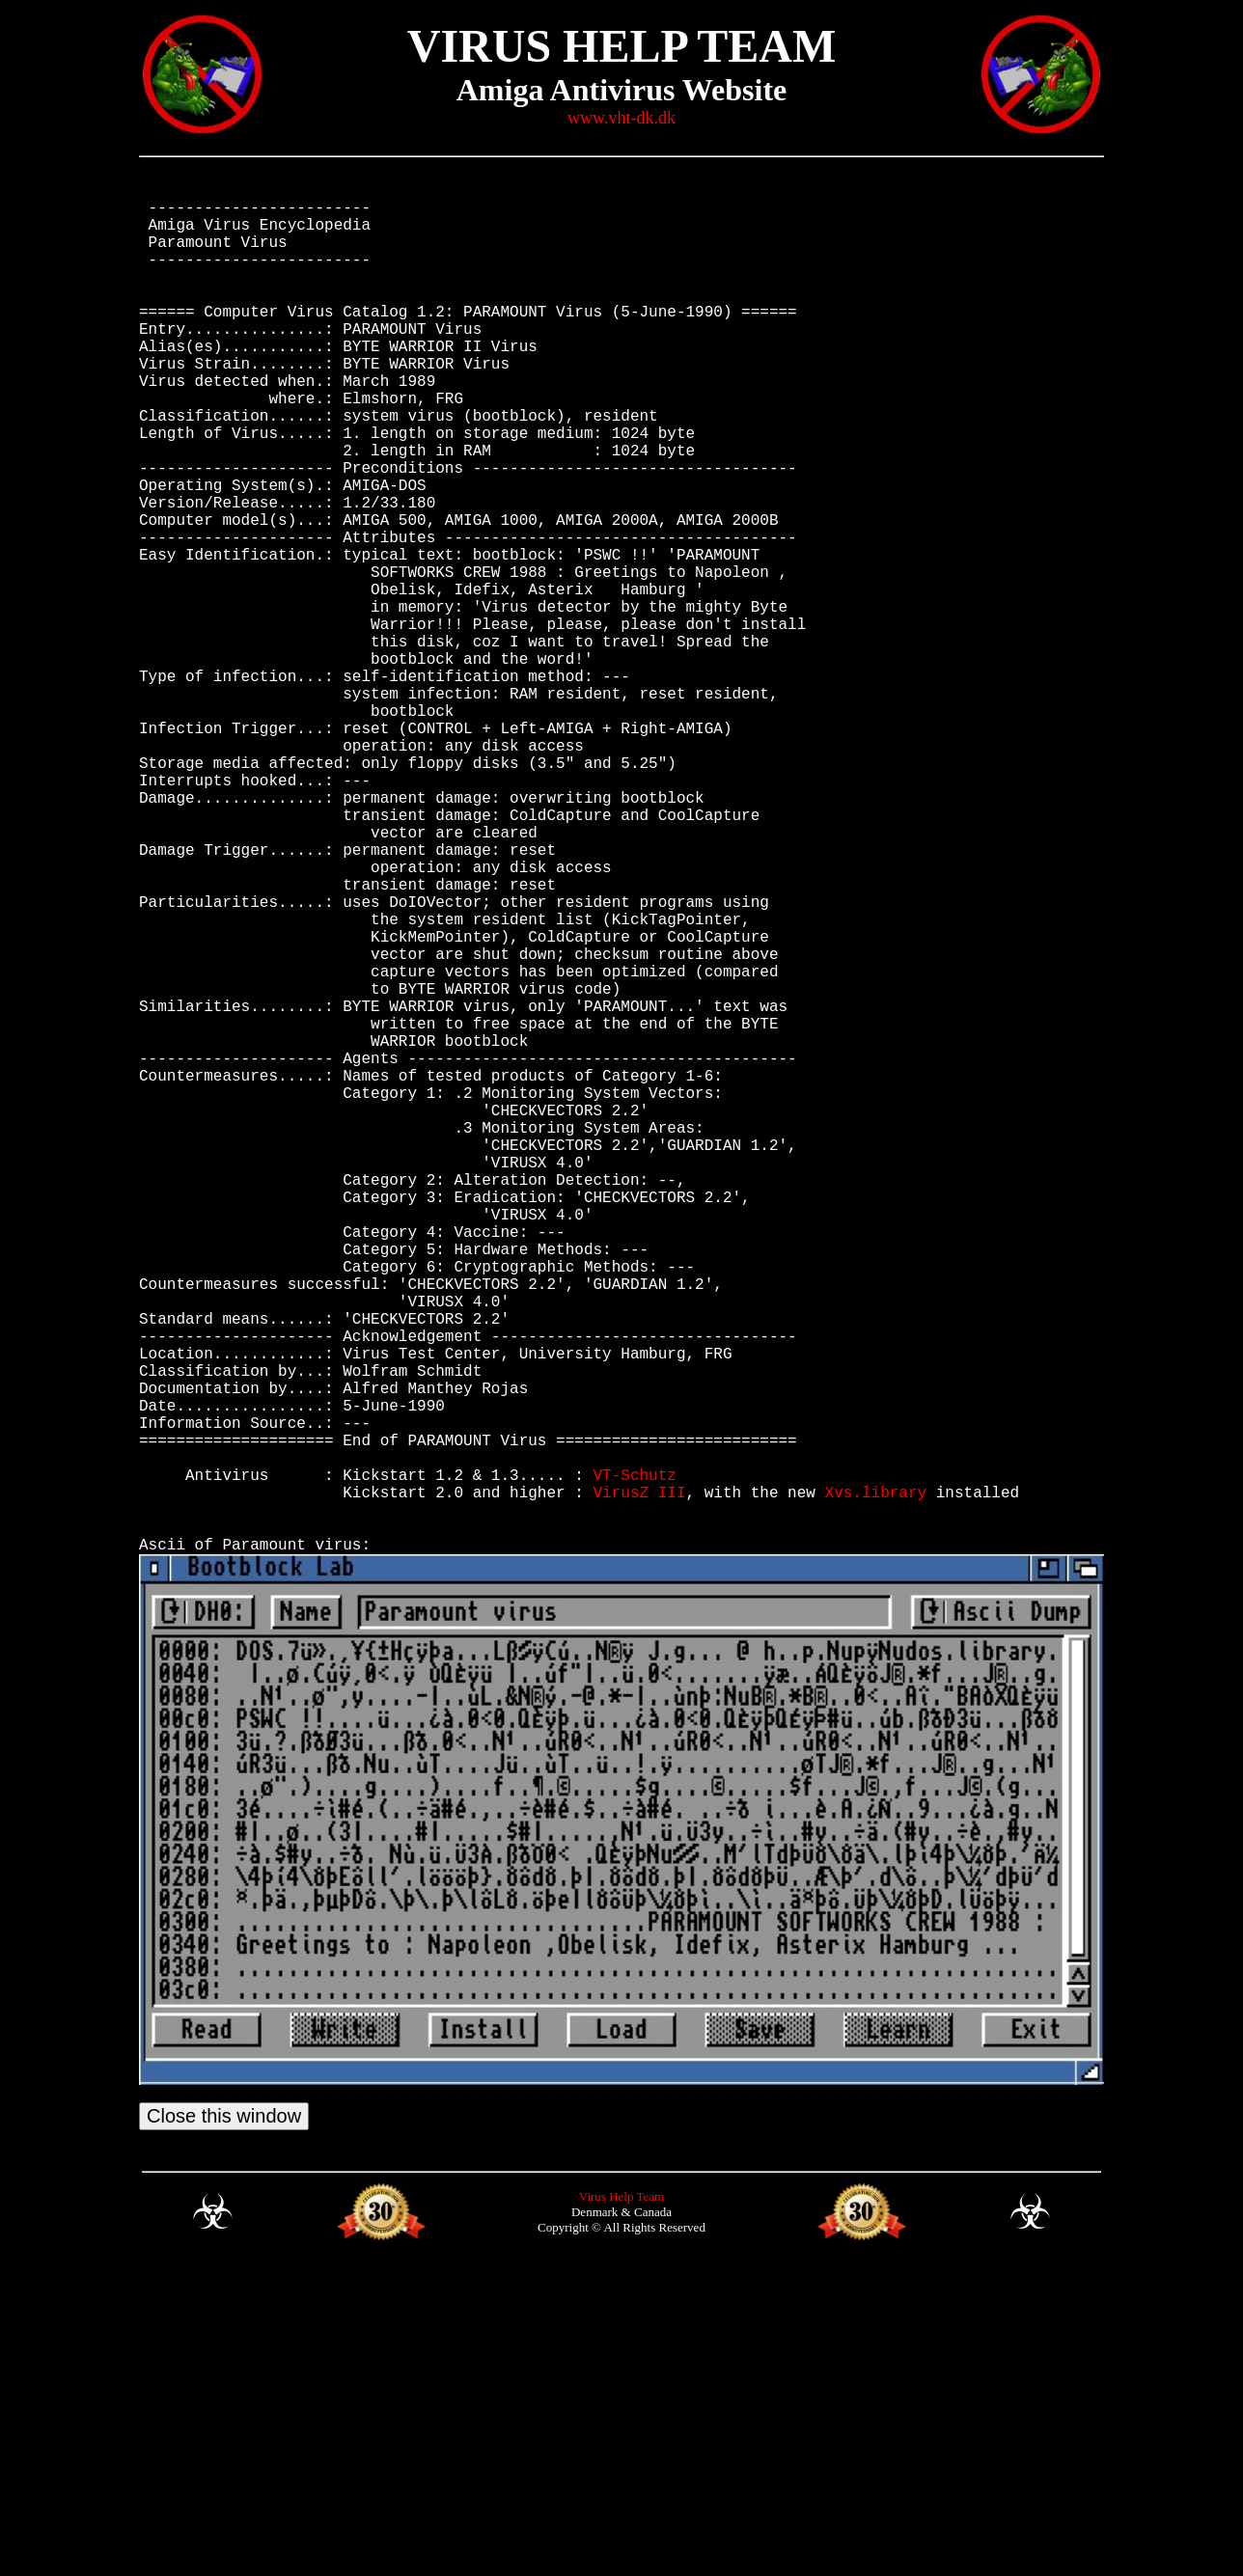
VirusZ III (639, 1781)
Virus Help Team (621, 2505)
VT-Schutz (634, 1759)
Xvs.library (875, 1781)
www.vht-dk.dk (621, 117)
